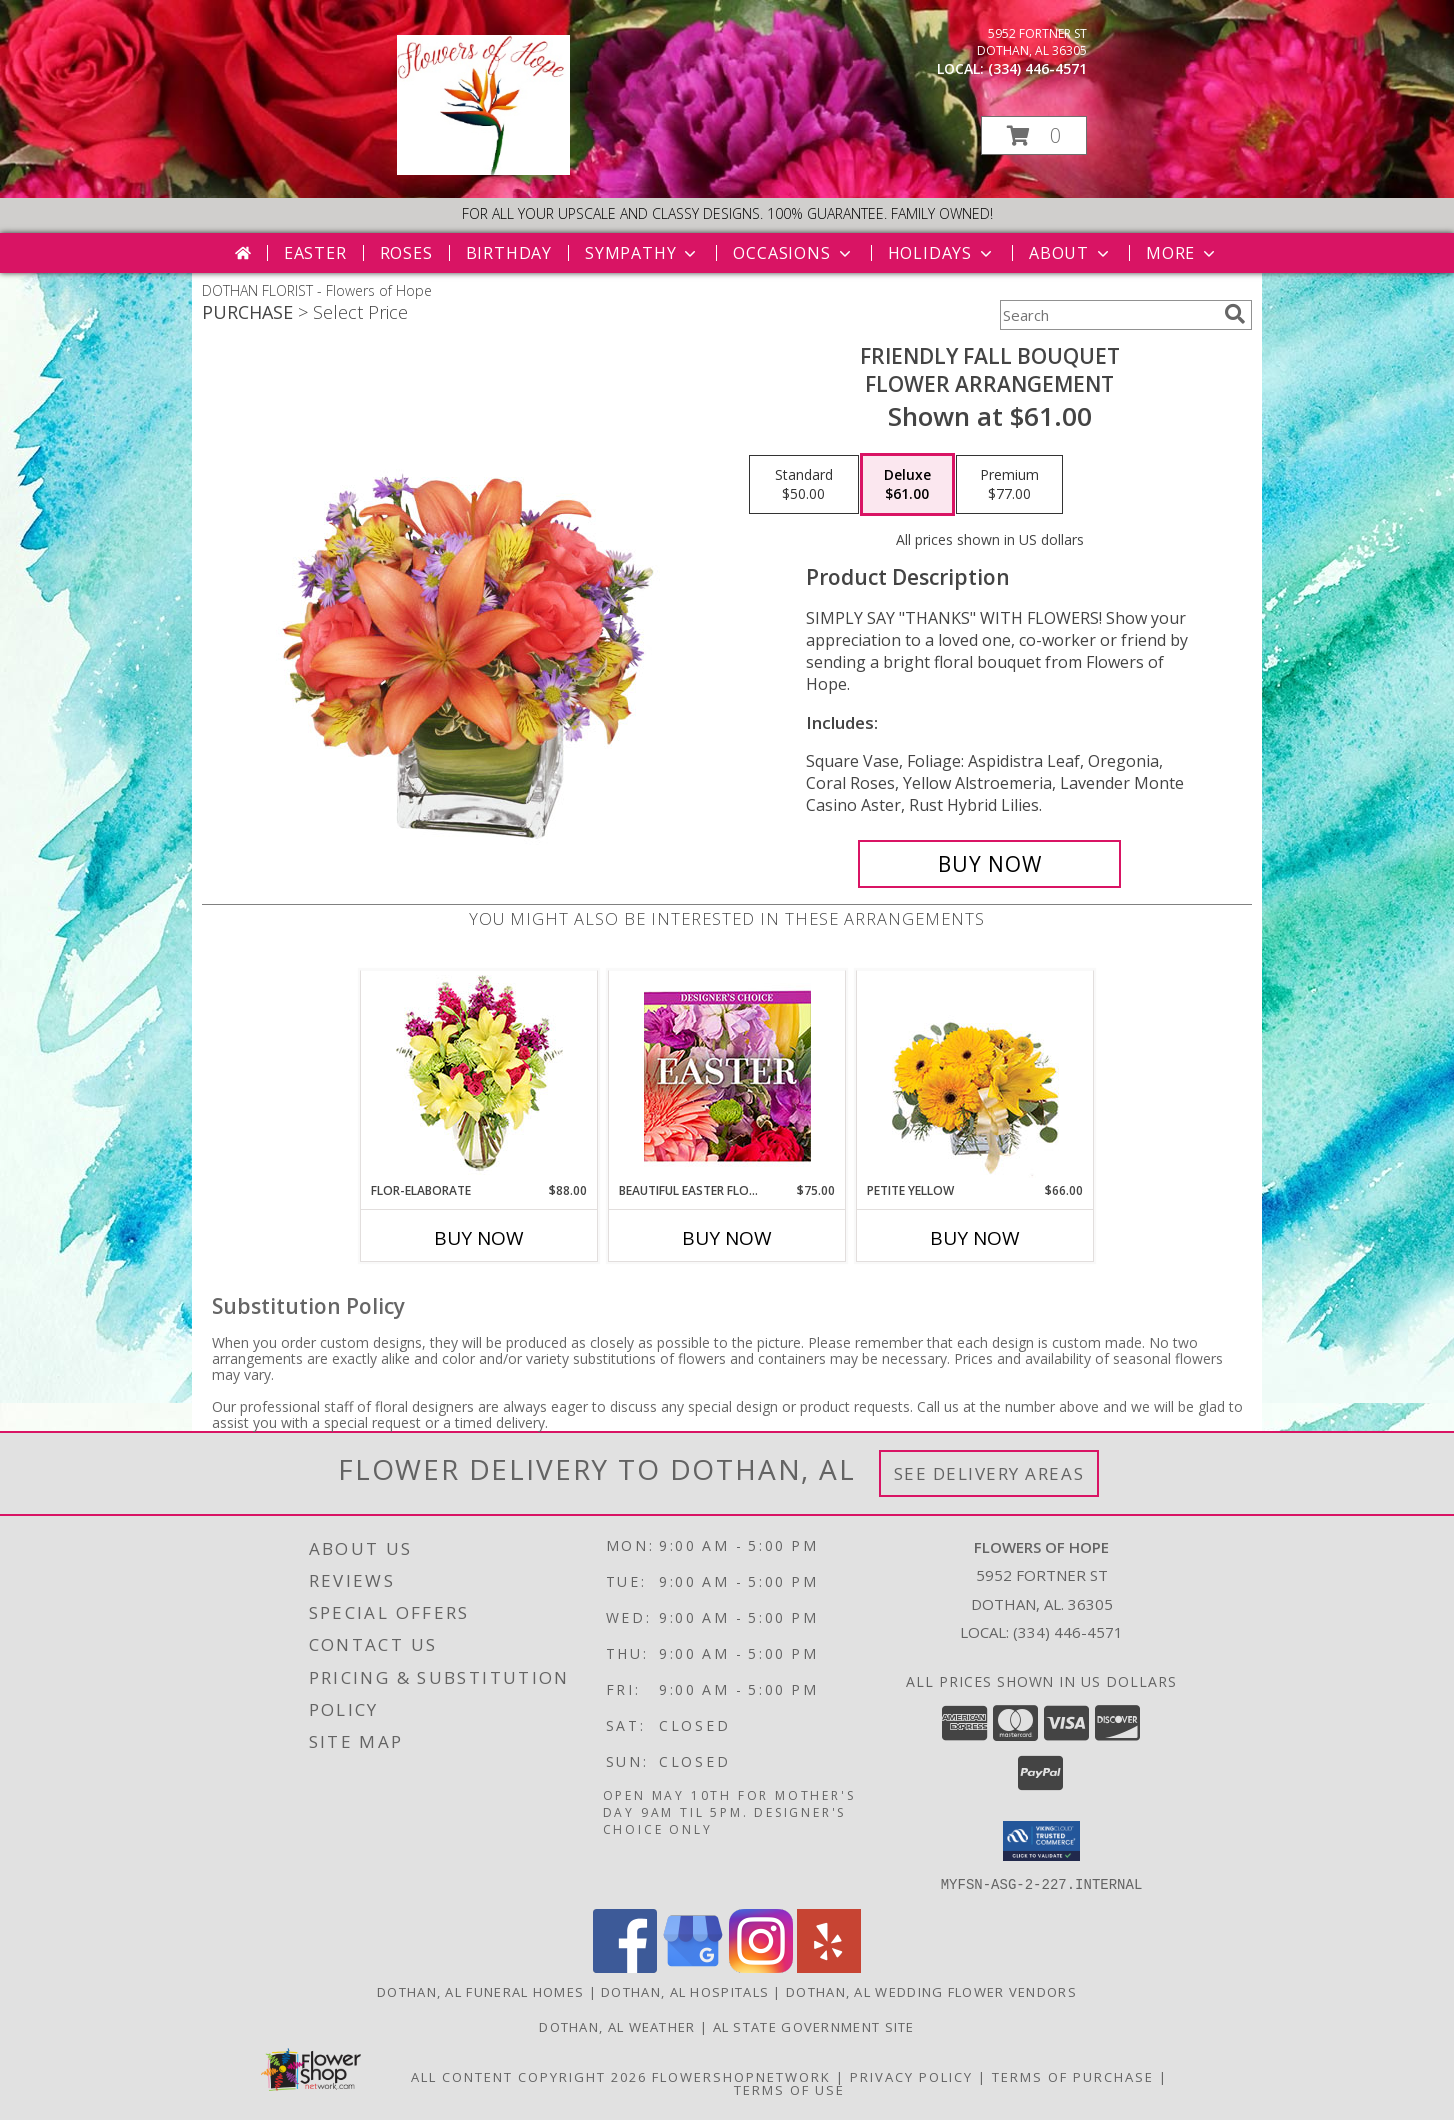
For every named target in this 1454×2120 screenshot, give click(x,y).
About (1071, 253)
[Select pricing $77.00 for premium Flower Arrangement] (1009, 485)
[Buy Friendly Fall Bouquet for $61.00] (989, 864)
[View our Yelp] (829, 1966)
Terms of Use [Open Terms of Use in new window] (789, 2089)
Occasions (793, 253)
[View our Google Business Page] (693, 1966)
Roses (406, 253)
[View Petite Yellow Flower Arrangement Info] (975, 1076)
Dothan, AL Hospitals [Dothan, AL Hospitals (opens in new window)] (685, 1991)
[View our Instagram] (761, 1966)
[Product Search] (1108, 315)
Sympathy (642, 253)
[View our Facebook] (625, 1966)
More (1182, 253)
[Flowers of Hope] (483, 169)
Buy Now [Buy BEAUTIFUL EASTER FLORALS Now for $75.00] (727, 1238)
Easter (315, 253)
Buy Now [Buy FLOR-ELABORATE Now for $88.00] (479, 1238)
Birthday (509, 253)
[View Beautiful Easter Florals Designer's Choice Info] (727, 1076)
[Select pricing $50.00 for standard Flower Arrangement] (804, 485)
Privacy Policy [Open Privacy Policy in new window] (911, 2076)
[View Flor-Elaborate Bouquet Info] (479, 1076)
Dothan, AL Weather (617, 2026)
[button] (1034, 135)
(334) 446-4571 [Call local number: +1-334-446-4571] (1037, 68)
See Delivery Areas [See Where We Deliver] (989, 1473)
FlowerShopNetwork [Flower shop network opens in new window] (741, 2076)
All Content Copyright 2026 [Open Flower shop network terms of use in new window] (529, 2076)
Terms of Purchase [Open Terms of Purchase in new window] (1073, 2076)
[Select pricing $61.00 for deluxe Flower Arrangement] (907, 485)
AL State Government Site (814, 2026)
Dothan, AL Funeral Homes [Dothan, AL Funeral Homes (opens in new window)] (480, 1991)
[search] (1235, 314)
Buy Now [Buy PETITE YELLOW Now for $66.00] (975, 1238)
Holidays (942, 253)
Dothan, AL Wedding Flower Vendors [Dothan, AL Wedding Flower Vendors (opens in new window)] (931, 1991)
